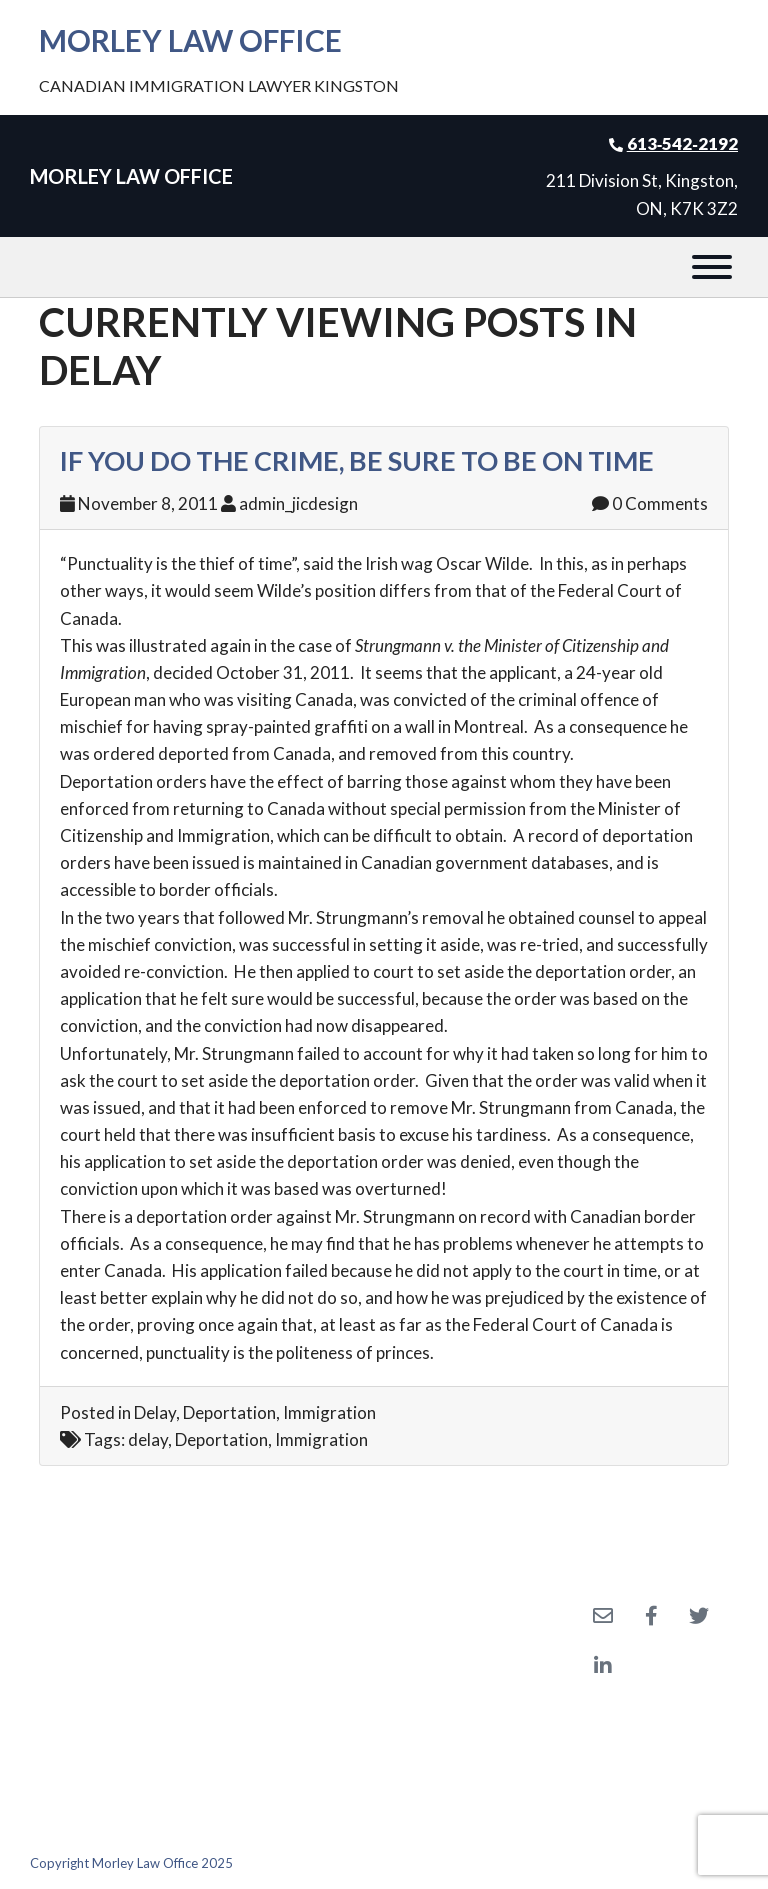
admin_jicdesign (298, 503)
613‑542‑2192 (682, 143)
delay (148, 1439)
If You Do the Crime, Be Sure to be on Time (357, 460)
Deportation (229, 1412)
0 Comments (650, 503)
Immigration (329, 1412)
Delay (155, 1412)
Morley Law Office (190, 40)
